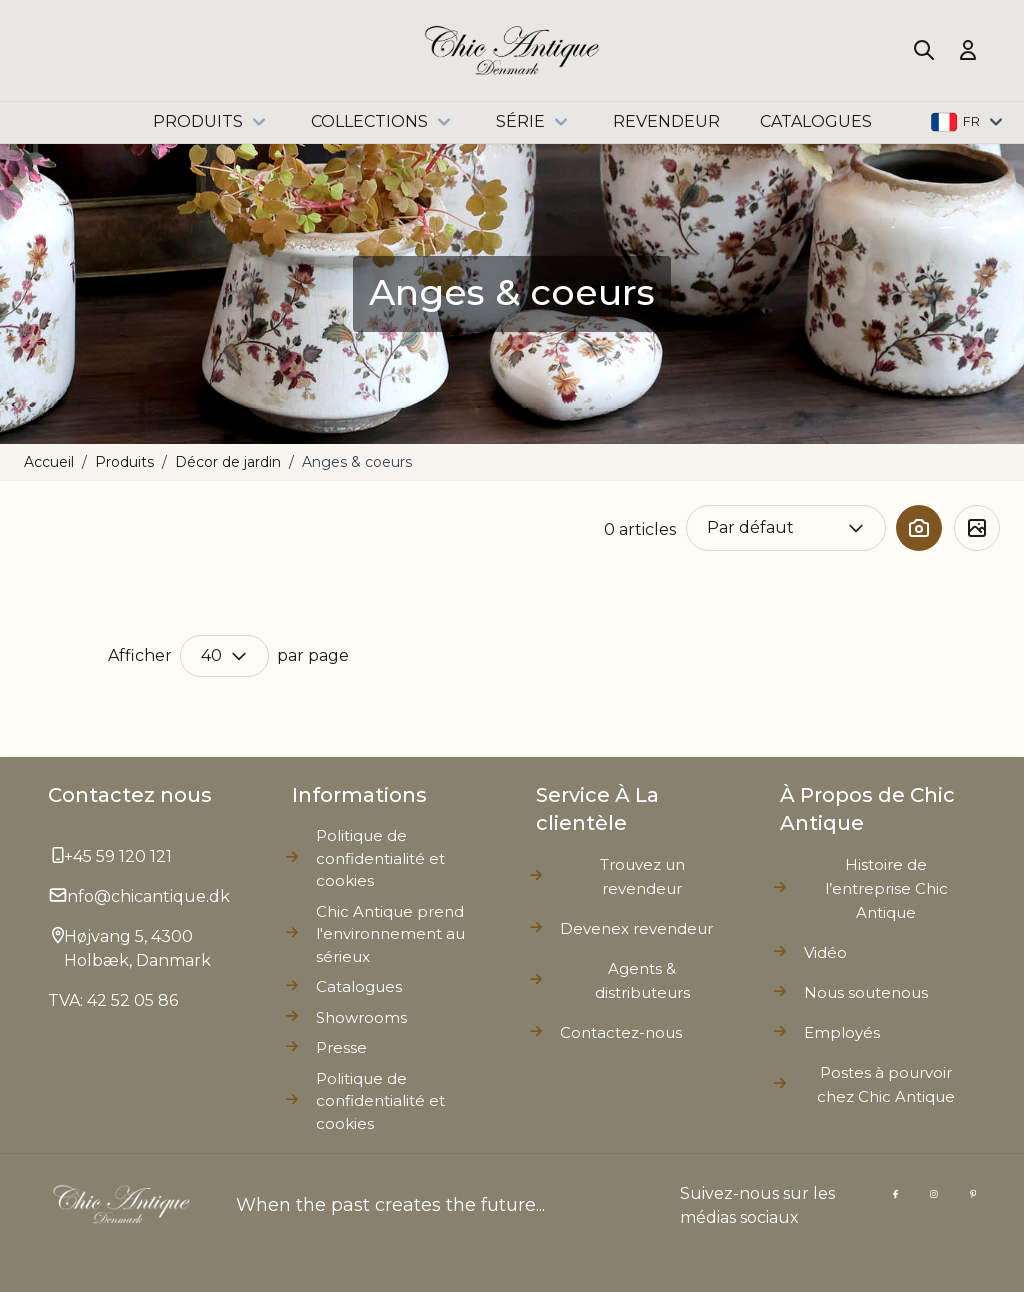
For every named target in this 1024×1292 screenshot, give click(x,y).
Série (534, 122)
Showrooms (361, 1017)
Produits (212, 122)
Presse (341, 1047)
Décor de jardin (228, 462)
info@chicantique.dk (147, 896)
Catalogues (359, 986)
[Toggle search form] (924, 50)
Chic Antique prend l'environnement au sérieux (390, 934)
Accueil (49, 462)
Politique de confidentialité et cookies (380, 1101)
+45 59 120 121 (118, 856)
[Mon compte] (968, 50)
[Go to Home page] (512, 50)
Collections (383, 122)
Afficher (140, 655)
